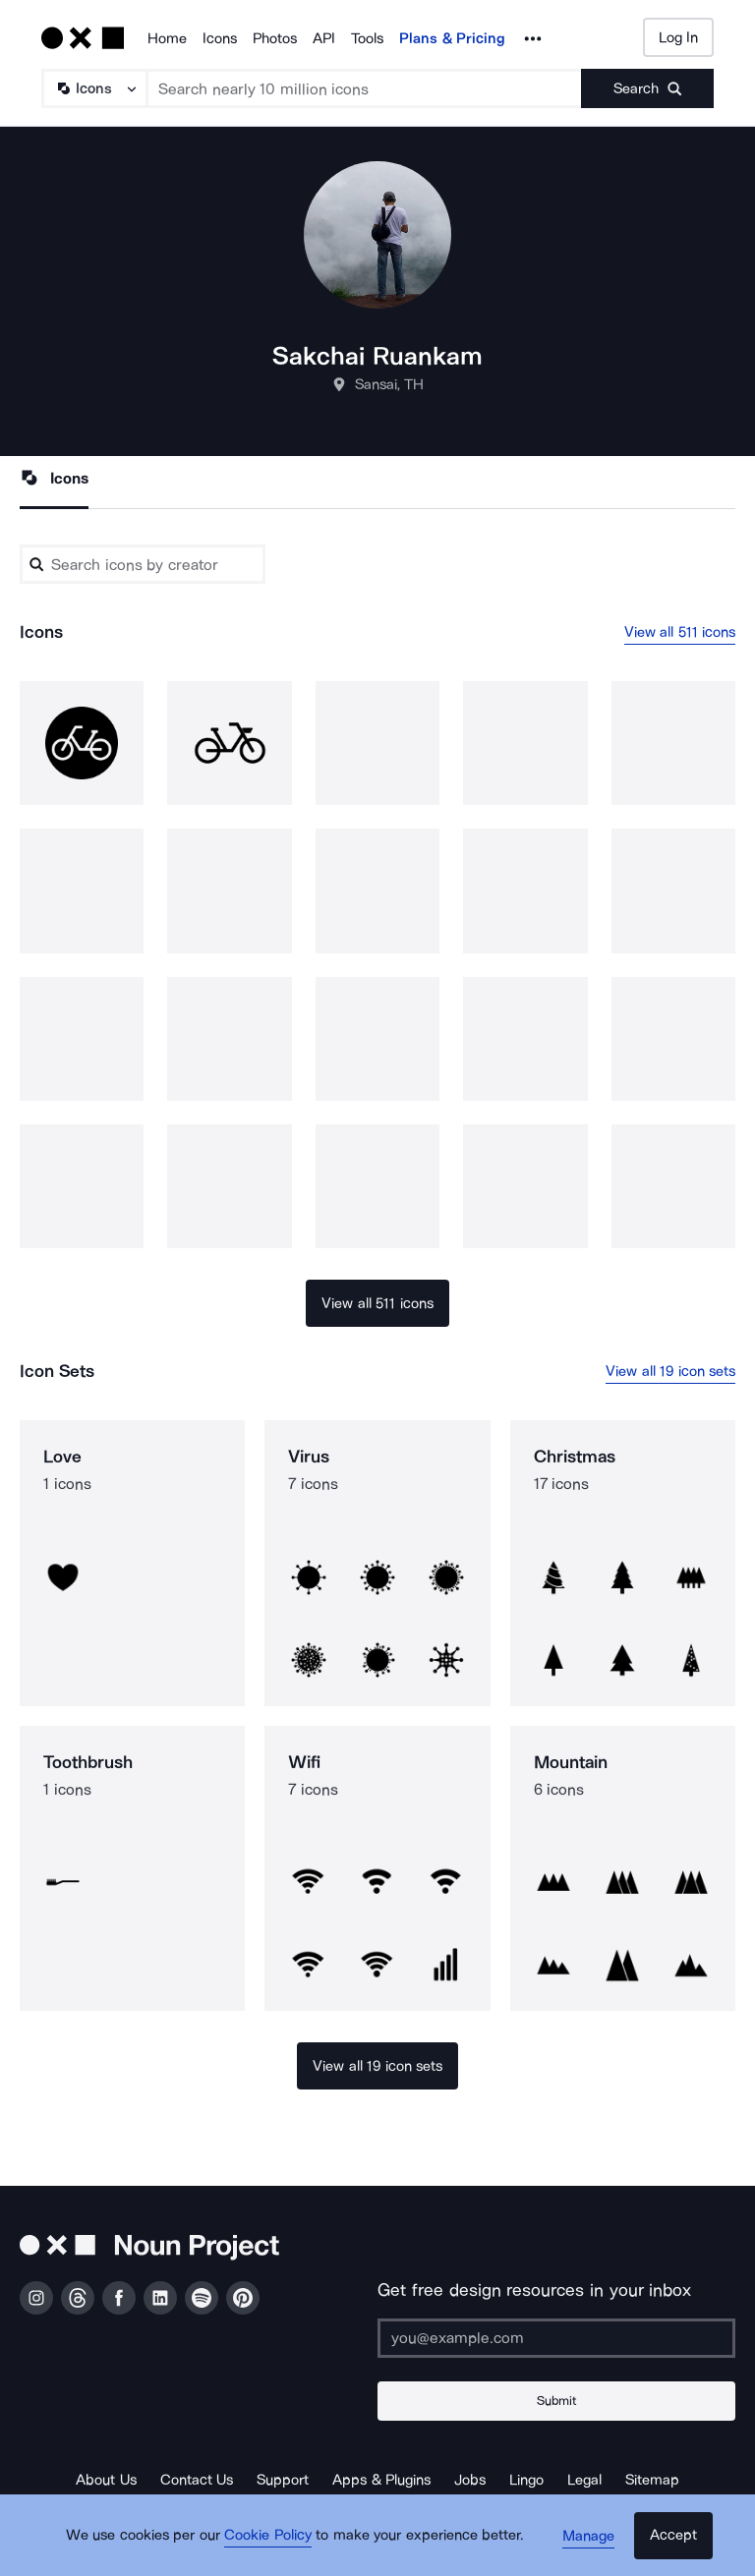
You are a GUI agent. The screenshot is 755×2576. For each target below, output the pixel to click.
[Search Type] (93, 88)
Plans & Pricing (452, 38)
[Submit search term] (647, 88)
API (324, 38)
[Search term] (364, 88)
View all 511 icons (680, 632)
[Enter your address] (556, 2338)
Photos (275, 38)
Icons (220, 38)
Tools (367, 38)
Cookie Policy (272, 2541)
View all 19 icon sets (670, 1372)
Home (167, 38)
